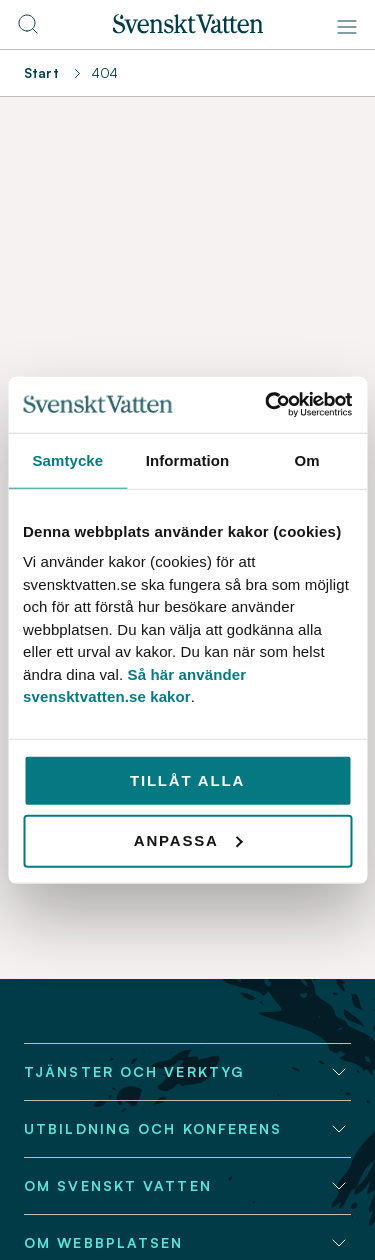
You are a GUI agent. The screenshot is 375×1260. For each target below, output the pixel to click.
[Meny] (347, 27)
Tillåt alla (187, 779)
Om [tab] (307, 459)
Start (41, 73)
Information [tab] (188, 459)
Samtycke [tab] (67, 459)
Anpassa (188, 840)
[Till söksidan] (28, 30)
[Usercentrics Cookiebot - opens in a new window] (267, 405)
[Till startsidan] (188, 28)
